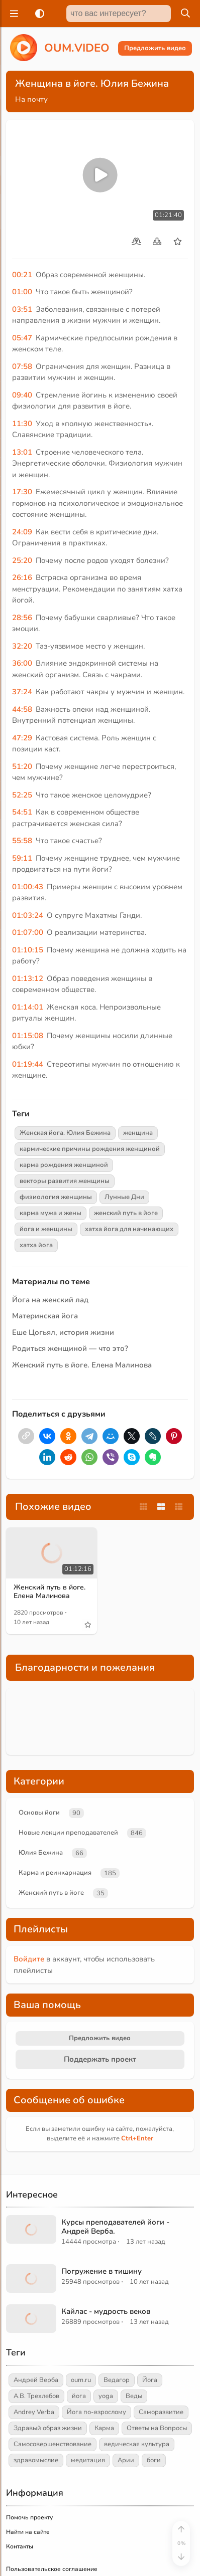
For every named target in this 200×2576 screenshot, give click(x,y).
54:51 (22, 812)
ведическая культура (136, 2377)
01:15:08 (27, 1036)
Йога (149, 2313)
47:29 (22, 738)
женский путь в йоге (126, 1213)
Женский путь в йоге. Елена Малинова (82, 1365)
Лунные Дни (124, 1197)
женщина (138, 1132)
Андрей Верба (36, 2313)
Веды (134, 2329)
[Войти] (148, 2562)
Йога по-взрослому (96, 2345)
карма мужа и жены (50, 1213)
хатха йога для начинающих (129, 1229)
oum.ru (81, 2313)
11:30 (22, 424)
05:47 (22, 338)
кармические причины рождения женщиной (90, 1148)
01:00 (22, 292)
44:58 (22, 709)
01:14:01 (27, 1007)
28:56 (22, 618)
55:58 (22, 841)
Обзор (110, 2561)
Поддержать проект (100, 1993)
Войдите (29, 1892)
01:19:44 (27, 1064)
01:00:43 (27, 887)
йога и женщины (46, 1229)
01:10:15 (27, 950)
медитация (88, 2393)
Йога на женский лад (50, 1300)
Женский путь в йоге (51, 1826)
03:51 (22, 309)
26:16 (22, 577)
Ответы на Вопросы (157, 2361)
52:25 (22, 795)
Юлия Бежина (41, 1786)
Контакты (19, 2480)
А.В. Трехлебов (36, 2329)
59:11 (22, 858)
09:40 (22, 395)
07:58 (22, 366)
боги (154, 2393)
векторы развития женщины (65, 1180)
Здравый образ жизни (48, 2361)
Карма (104, 2361)
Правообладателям (34, 2517)
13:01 (22, 452)
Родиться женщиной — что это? (70, 1348)
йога (79, 2329)
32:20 (22, 646)
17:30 (22, 492)
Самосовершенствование (52, 2377)
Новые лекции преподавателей (68, 1765)
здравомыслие (36, 2393)
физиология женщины (56, 1197)
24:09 (22, 532)
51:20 (22, 766)
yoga (105, 2329)
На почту (31, 99)
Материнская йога (45, 1316)
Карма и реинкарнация (55, 1806)
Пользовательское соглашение (51, 2502)
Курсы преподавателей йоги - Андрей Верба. (115, 2159)
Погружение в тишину (101, 2205)
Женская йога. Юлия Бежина (65, 1132)
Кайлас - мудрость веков (105, 2245)
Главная (68, 2561)
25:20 (22, 560)
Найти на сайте (28, 2465)
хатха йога (36, 1245)
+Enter (137, 2071)
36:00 (22, 663)
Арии (126, 2393)
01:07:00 (27, 932)
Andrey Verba (34, 2345)
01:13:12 (27, 978)
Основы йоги (39, 1745)
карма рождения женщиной (64, 1164)
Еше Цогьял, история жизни (63, 1332)
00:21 (22, 275)
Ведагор (117, 2313)
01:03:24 (27, 915)
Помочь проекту (29, 2451)
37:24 (22, 692)
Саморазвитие (161, 2345)
